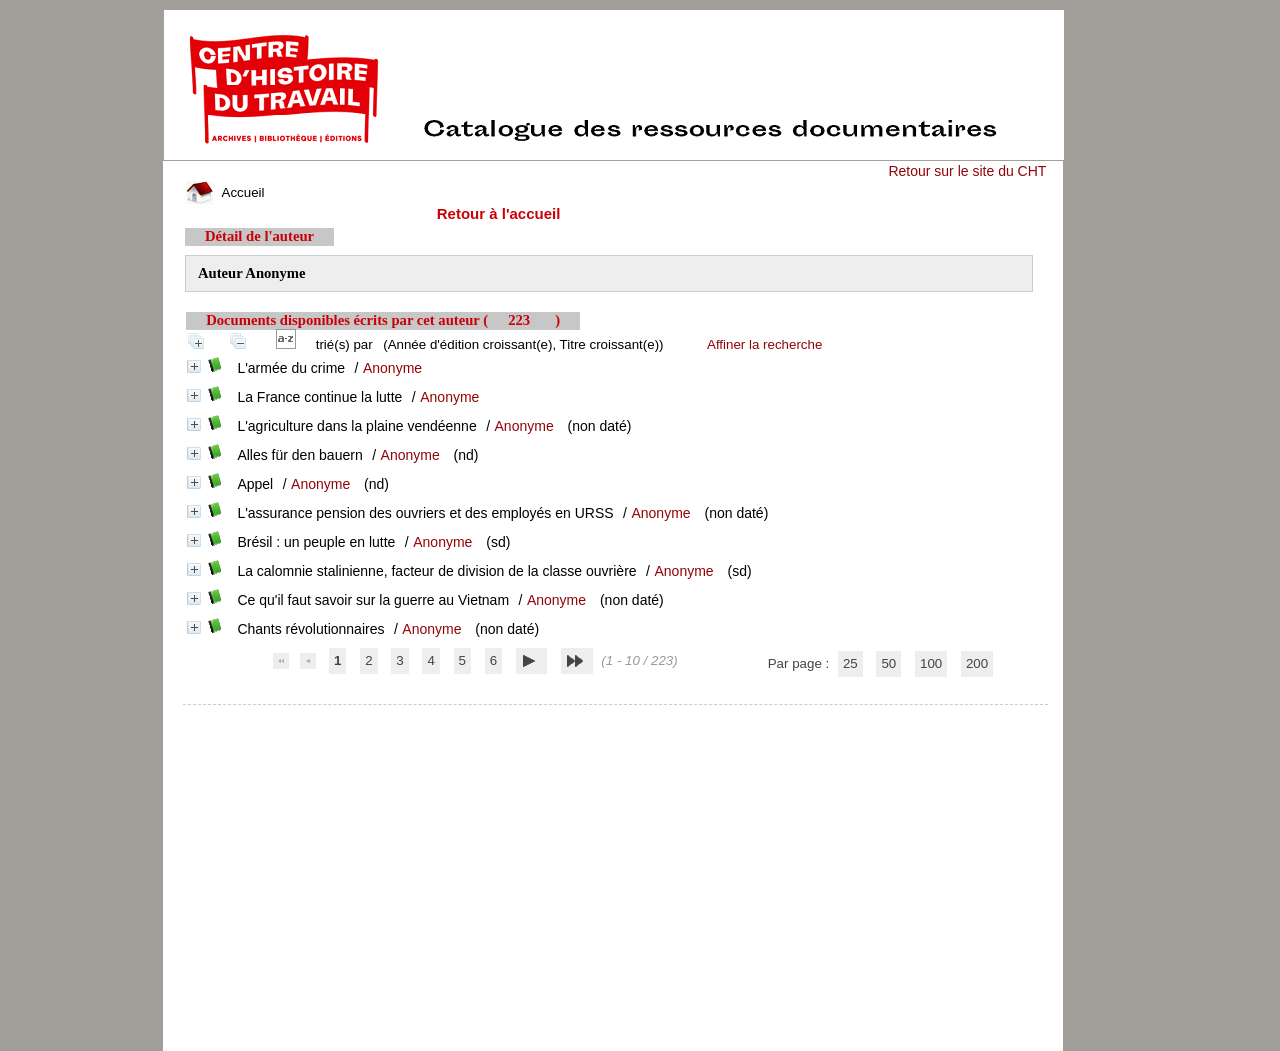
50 (888, 663)
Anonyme (392, 368)
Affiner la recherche (764, 344)
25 (850, 663)
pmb (616, 717)
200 (977, 663)
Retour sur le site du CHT (967, 171)
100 (931, 663)
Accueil (225, 192)
